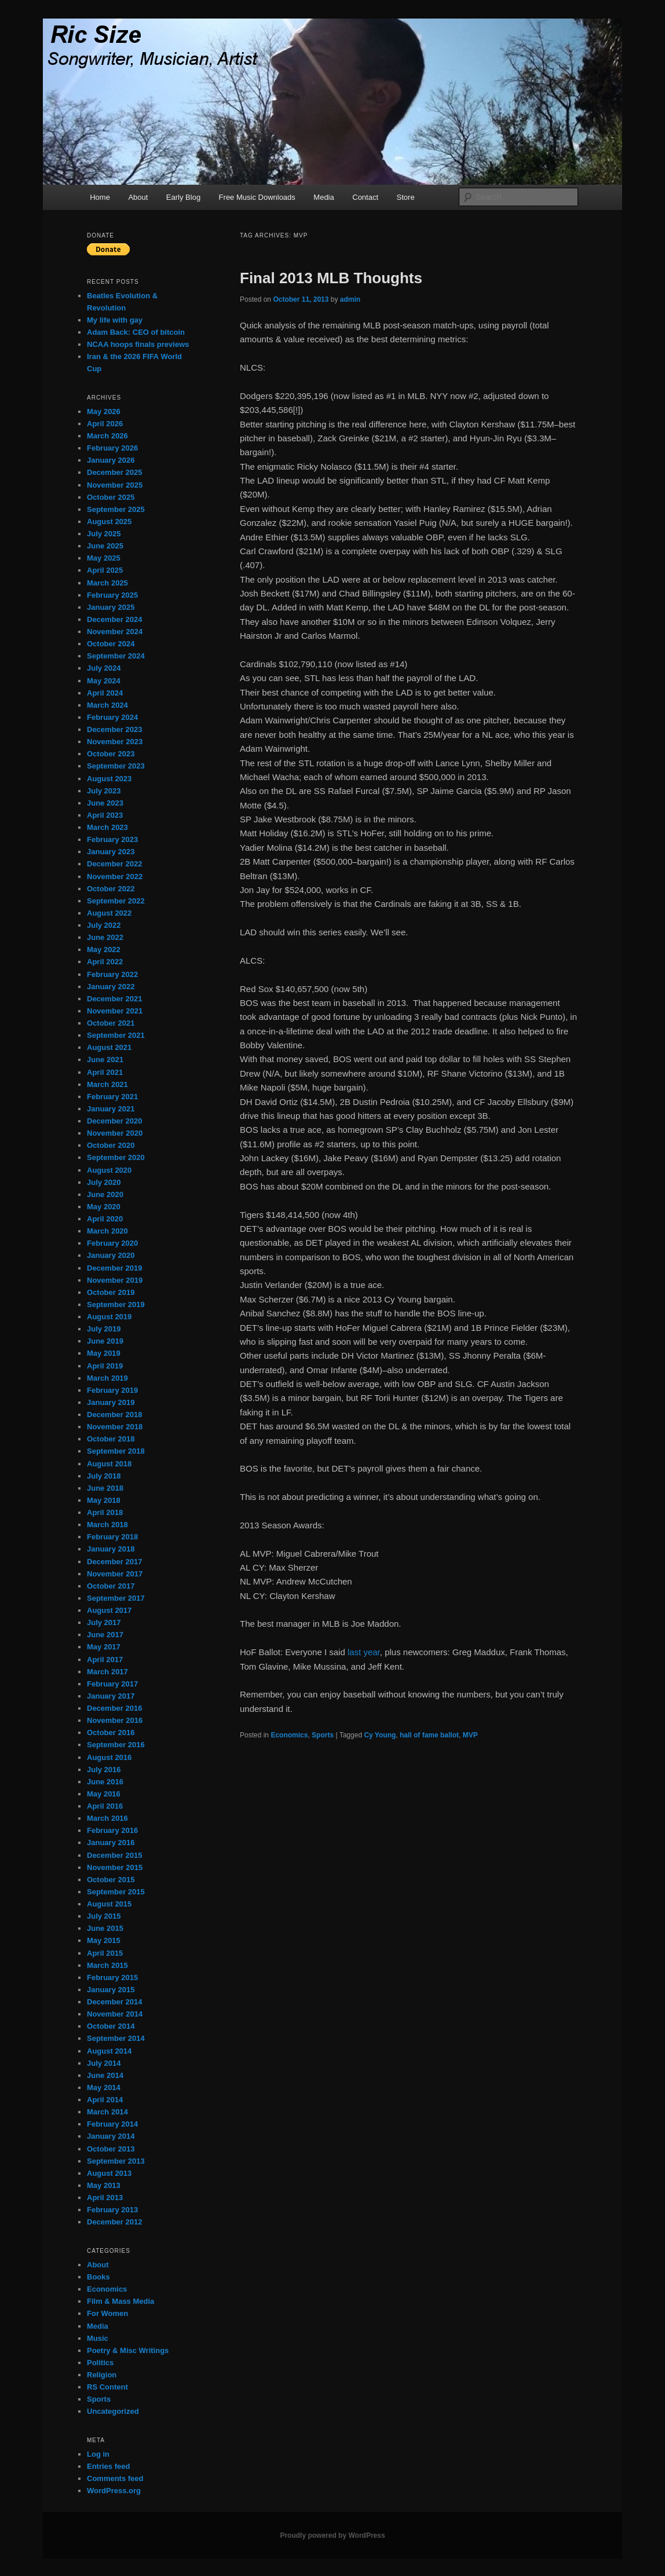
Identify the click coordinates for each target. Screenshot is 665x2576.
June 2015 (105, 1928)
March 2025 (107, 583)
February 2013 (112, 2209)
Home (100, 197)
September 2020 (116, 1157)
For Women (107, 2313)
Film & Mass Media (120, 2301)
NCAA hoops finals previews (138, 344)
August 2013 (109, 2173)
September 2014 (116, 2038)
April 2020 (105, 1218)
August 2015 (109, 1904)
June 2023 (105, 803)
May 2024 (103, 680)
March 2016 (107, 1818)
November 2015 (114, 1867)
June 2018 (105, 1488)
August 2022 (109, 913)
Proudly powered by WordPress (332, 2535)
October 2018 (110, 1439)
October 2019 (110, 1292)
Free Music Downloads (257, 197)
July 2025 (104, 533)
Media (323, 197)
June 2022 (105, 937)
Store (406, 197)
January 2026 (110, 460)
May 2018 (103, 1500)
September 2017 (116, 1598)
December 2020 (114, 1121)
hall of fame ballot (429, 1735)
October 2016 (110, 1732)
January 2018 (110, 1549)
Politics (100, 2362)
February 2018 (112, 1536)
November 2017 (114, 1573)
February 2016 (112, 1830)
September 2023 (116, 766)
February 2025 (112, 595)
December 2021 (114, 998)
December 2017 (114, 1561)
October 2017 (110, 1586)
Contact (365, 197)
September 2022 (116, 901)
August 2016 (109, 1757)
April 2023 (105, 815)
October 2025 (110, 497)
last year (364, 1652)
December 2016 (114, 1708)
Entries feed (108, 2466)
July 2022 (104, 925)
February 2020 (112, 1243)
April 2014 (105, 2099)
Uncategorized (113, 2411)
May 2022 (103, 949)
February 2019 (112, 1390)
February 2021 (112, 1096)
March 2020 (107, 1231)
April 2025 (105, 570)
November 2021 (114, 1011)
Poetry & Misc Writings (128, 2350)
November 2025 (114, 485)
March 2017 (107, 1671)
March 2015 (107, 1965)
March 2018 (107, 1524)
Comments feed (115, 2478)
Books (98, 2277)
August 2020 (109, 1170)
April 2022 (105, 961)
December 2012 (114, 2222)
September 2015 (116, 1891)
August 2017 (109, 1610)
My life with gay (114, 320)
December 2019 (114, 1268)
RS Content (107, 2387)
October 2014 (110, 2026)
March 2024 (107, 705)
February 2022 (112, 974)
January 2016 (110, 1842)
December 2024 (114, 619)
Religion (101, 2374)
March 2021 (107, 1084)
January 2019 (110, 1402)
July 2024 (104, 668)
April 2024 (105, 693)
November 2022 (114, 876)
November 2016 (114, 1720)
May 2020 (103, 1206)
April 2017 (105, 1659)
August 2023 (109, 778)
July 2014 (104, 2063)
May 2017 (103, 1646)
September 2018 (116, 1451)
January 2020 (110, 1255)
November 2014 (114, 2014)
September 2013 (116, 2161)
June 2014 (105, 2075)
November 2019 (114, 1280)
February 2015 (112, 1977)
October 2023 (110, 753)
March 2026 (107, 435)
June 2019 (105, 1341)
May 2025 (103, 558)
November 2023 (114, 741)
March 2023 (107, 827)
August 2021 (109, 1047)
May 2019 (103, 1353)
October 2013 (110, 2149)
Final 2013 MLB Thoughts (331, 278)
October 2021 (110, 1023)
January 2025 (110, 607)
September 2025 (116, 509)
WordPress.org (114, 2490)
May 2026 (103, 411)
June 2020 (105, 1194)
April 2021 (105, 1072)
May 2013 (103, 2185)
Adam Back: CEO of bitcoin (136, 332)
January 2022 (110, 986)
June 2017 (105, 1634)
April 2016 (105, 1806)
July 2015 (104, 1916)
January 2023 (110, 851)
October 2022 (110, 888)
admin (350, 299)
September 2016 (116, 1744)
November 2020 (114, 1133)
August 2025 (109, 521)
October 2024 (110, 643)
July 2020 (104, 1182)
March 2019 (107, 1378)
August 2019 (109, 1316)
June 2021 (105, 1059)
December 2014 (114, 2001)
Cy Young (380, 1735)
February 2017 (112, 1683)
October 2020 (110, 1145)
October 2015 (110, 1879)
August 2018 (109, 1463)
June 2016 (105, 1781)
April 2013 (105, 2197)
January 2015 (110, 1989)
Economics (289, 1735)
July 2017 (104, 1622)
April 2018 (105, 1512)
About (138, 197)
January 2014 (110, 2136)
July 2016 (104, 1769)
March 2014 (107, 2111)
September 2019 (116, 1304)
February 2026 (112, 448)
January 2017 (110, 1696)
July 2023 (104, 790)
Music (97, 2338)
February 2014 (112, 2124)
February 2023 (112, 839)
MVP (470, 1735)
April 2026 (105, 423)
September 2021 (116, 1035)
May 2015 (103, 1940)
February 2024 (112, 717)
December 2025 (114, 472)
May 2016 (103, 1794)
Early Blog (183, 197)
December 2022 (114, 863)
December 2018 (114, 1414)
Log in (98, 2454)
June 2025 (105, 545)
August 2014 (109, 2051)
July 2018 (104, 1476)
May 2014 (103, 2087)
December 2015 (114, 1855)
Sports (323, 1735)
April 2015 (105, 1953)
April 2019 (105, 1366)
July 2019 (104, 1328)
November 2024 (114, 631)
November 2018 (114, 1426)
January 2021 (110, 1108)
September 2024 (116, 656)
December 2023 (114, 729)
